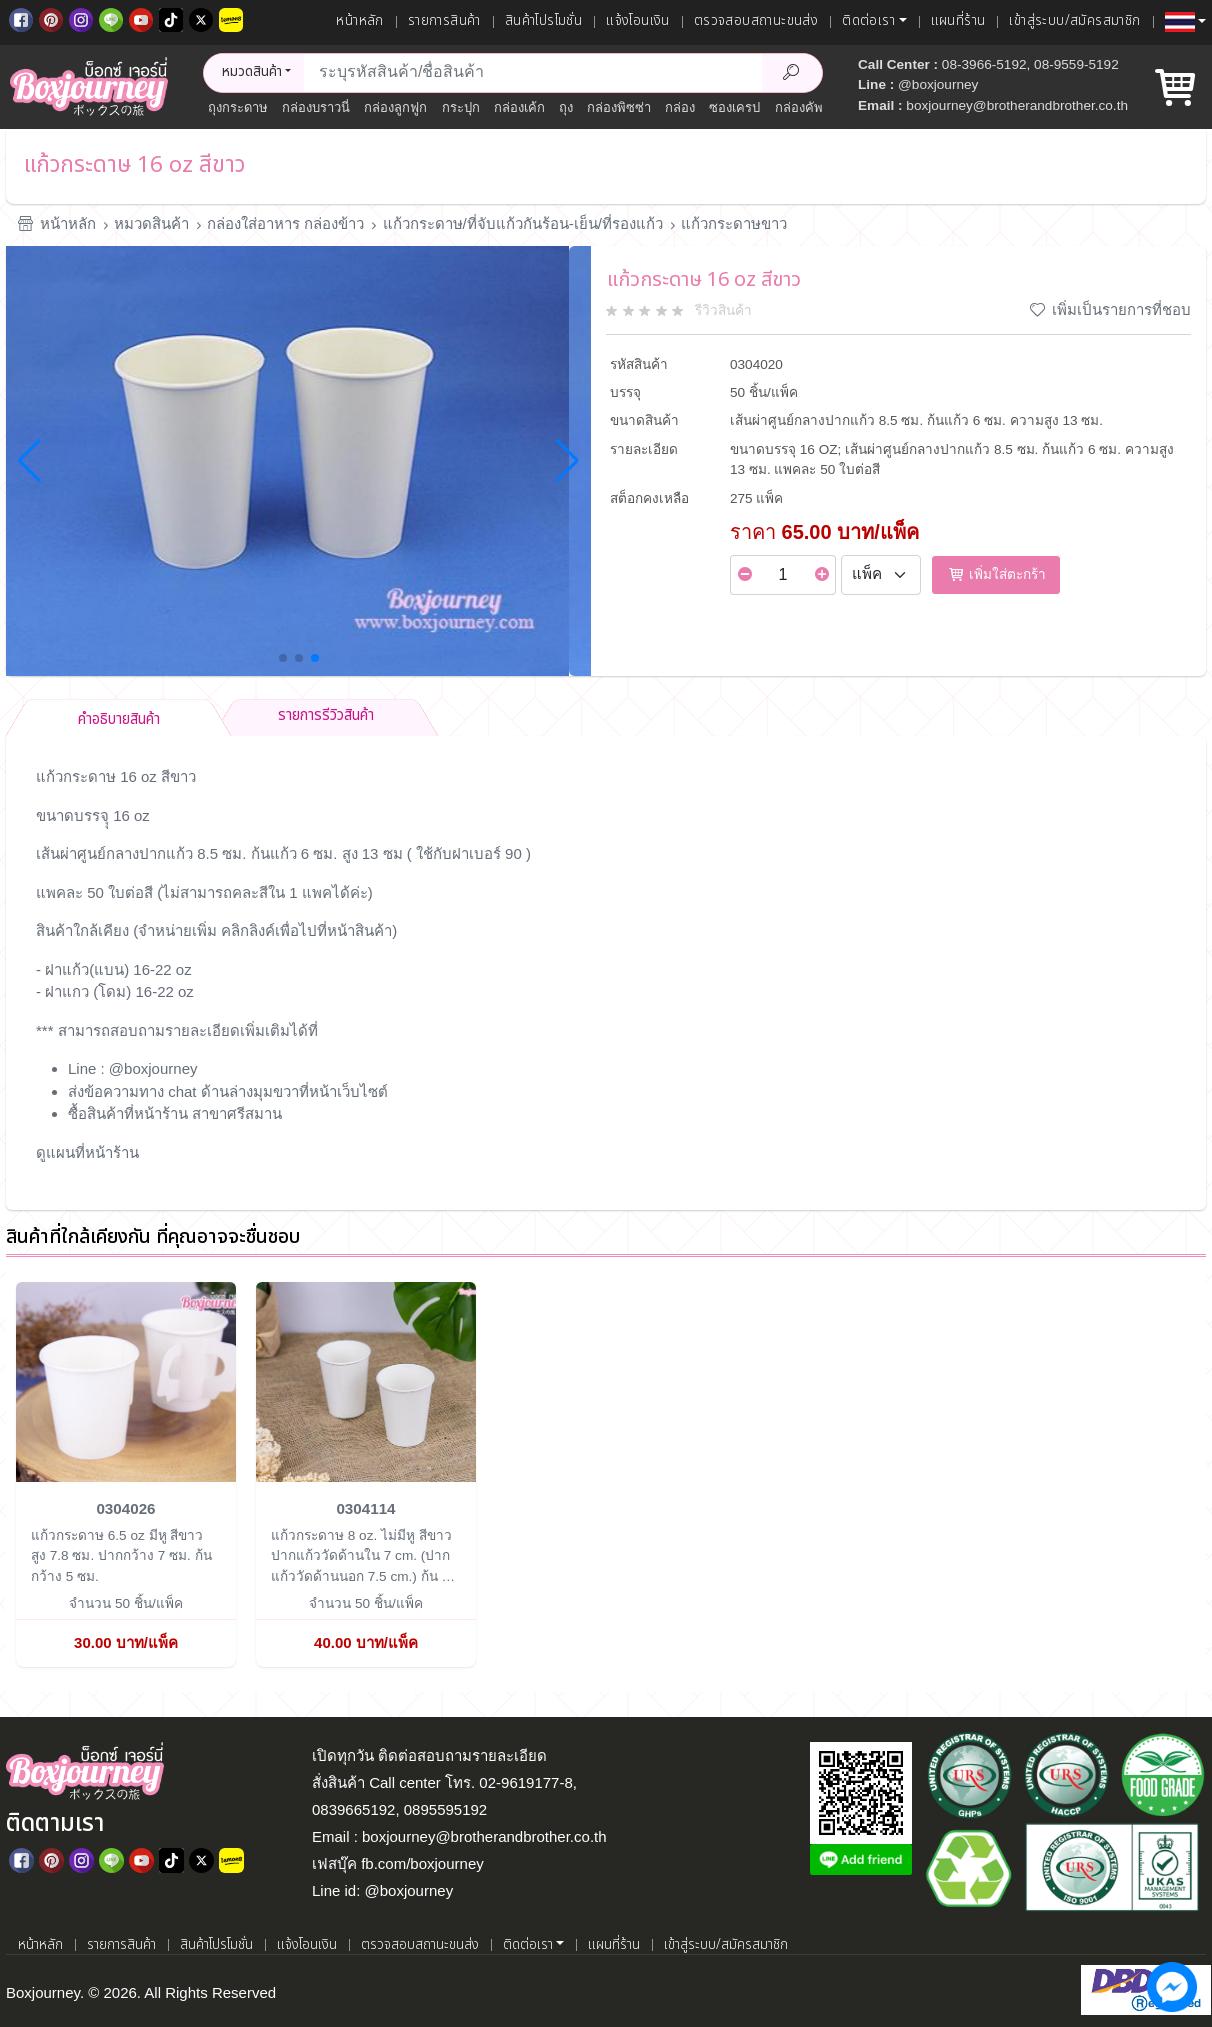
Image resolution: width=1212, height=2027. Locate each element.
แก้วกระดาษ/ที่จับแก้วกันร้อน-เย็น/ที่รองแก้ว (523, 223)
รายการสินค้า (444, 21)
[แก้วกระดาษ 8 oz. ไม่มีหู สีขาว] (366, 1380)
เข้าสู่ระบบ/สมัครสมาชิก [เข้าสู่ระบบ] (1074, 21)
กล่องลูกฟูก (395, 107)
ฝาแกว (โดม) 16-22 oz (119, 991)
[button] (1185, 22)
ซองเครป (734, 107)
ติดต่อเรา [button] (868, 21)
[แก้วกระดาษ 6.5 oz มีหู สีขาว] (126, 1380)
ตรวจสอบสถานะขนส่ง (756, 21)
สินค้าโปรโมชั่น (543, 21)
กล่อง (680, 107)
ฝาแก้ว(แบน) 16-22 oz (118, 969)
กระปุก (461, 107)
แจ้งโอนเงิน (638, 21)
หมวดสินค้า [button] (252, 72)
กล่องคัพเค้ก (809, 107)
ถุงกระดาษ (238, 107)
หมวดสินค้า (151, 223)
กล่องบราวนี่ (316, 107)
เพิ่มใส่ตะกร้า (996, 574)
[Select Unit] (881, 575)
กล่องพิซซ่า (619, 107)
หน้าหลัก (359, 21)
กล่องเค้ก (519, 107)
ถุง (566, 107)
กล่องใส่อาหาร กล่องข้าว (285, 223)
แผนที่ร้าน (958, 21)
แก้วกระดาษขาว (734, 223)
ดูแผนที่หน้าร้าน (87, 1152)
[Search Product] (792, 73)
